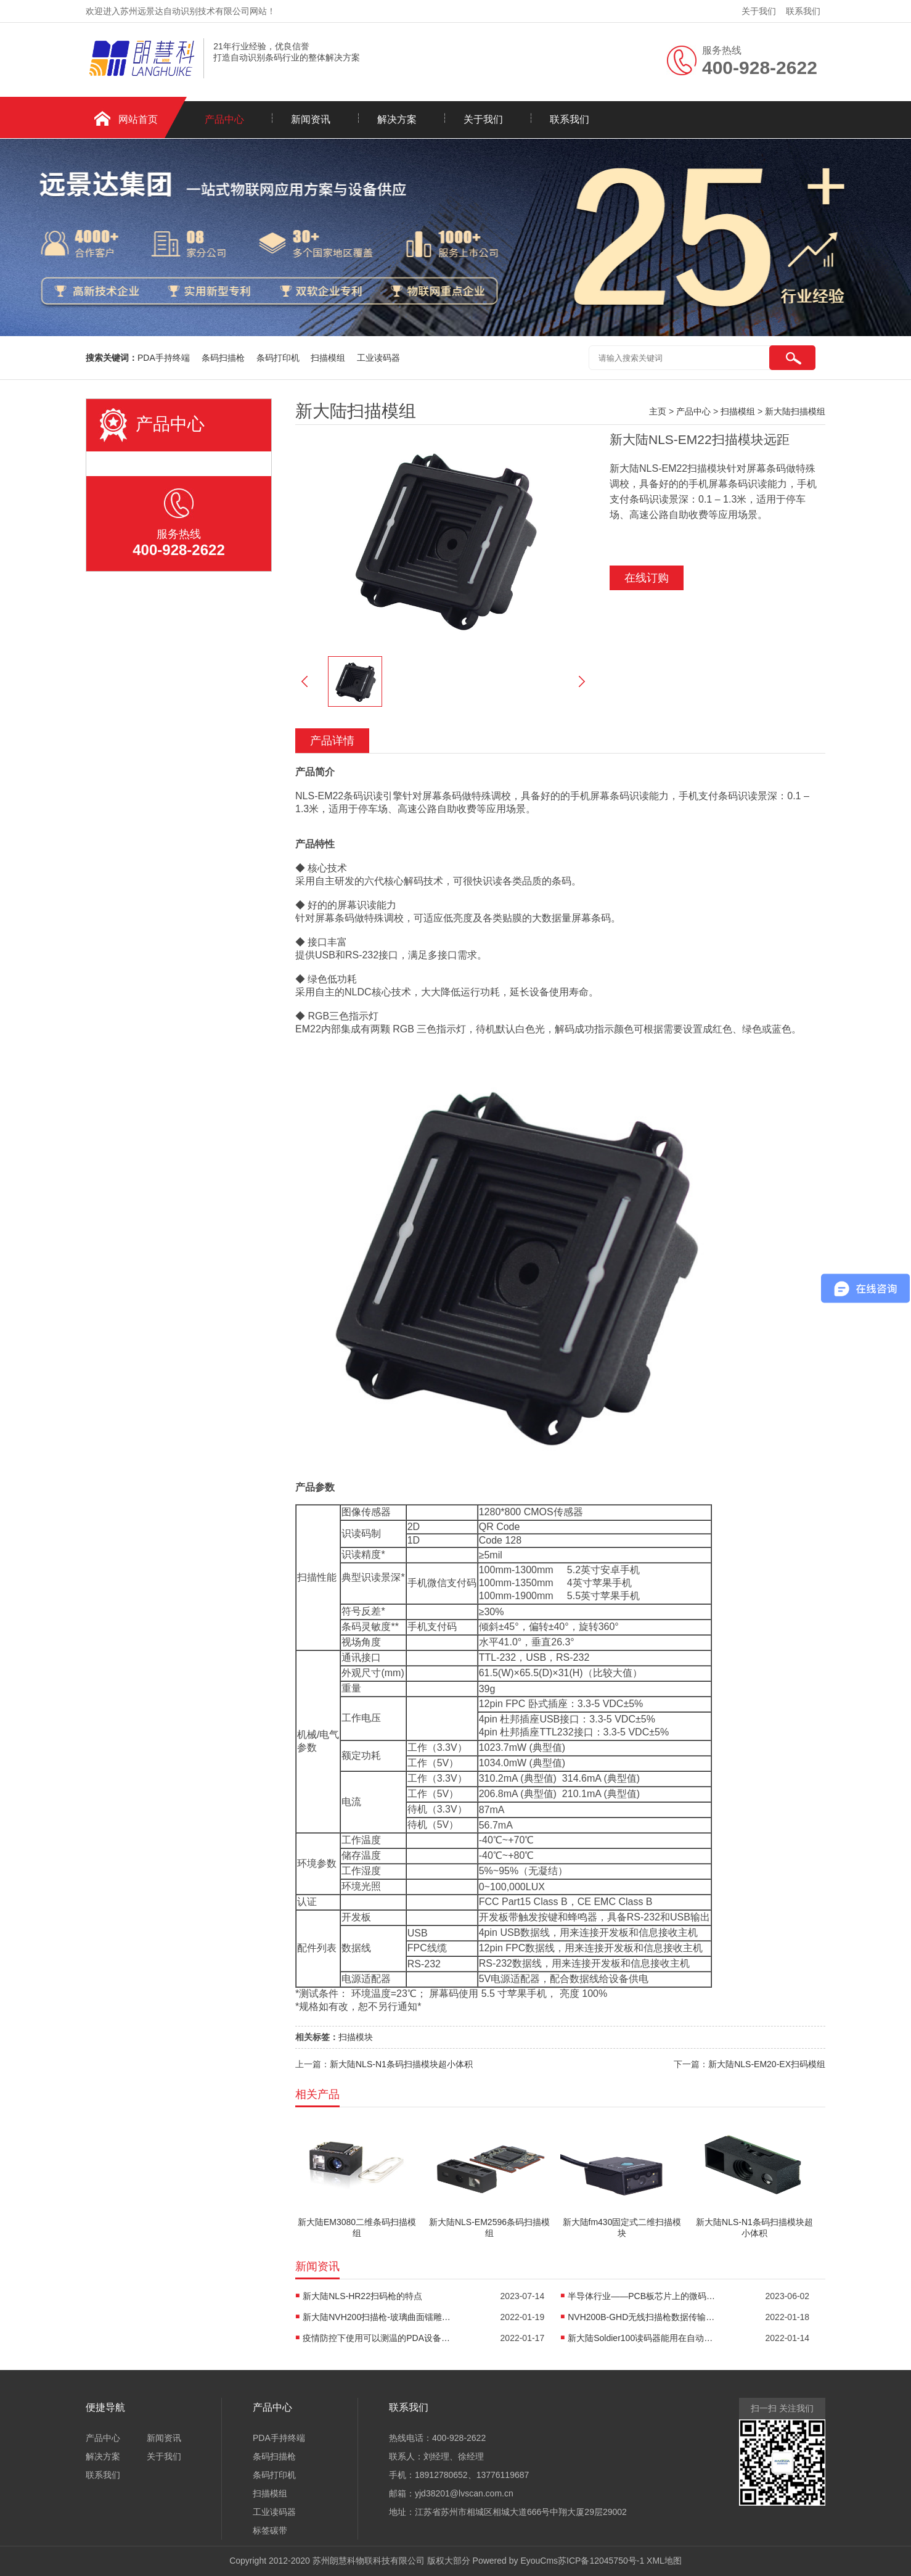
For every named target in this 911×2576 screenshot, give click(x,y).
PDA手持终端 (164, 358)
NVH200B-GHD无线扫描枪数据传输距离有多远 (642, 2317)
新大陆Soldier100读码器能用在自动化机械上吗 (642, 2338)
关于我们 (758, 11)
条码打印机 (279, 358)
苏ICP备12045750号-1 (601, 2561)
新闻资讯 (310, 119)
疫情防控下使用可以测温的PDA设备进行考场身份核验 (377, 2338)
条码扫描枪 (224, 358)
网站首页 (138, 119)
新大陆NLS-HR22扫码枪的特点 (362, 2296)
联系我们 (803, 11)
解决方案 (397, 119)
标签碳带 (270, 2530)
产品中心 (224, 119)
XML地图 (664, 2561)
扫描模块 (355, 2037)
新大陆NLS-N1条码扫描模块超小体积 (401, 2064)
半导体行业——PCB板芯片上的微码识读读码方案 (642, 2296)
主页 (657, 411)
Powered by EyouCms (514, 2561)
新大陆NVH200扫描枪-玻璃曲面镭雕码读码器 (377, 2317)
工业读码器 (378, 358)
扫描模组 (329, 358)
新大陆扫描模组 (795, 411)
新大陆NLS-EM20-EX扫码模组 (766, 2064)
